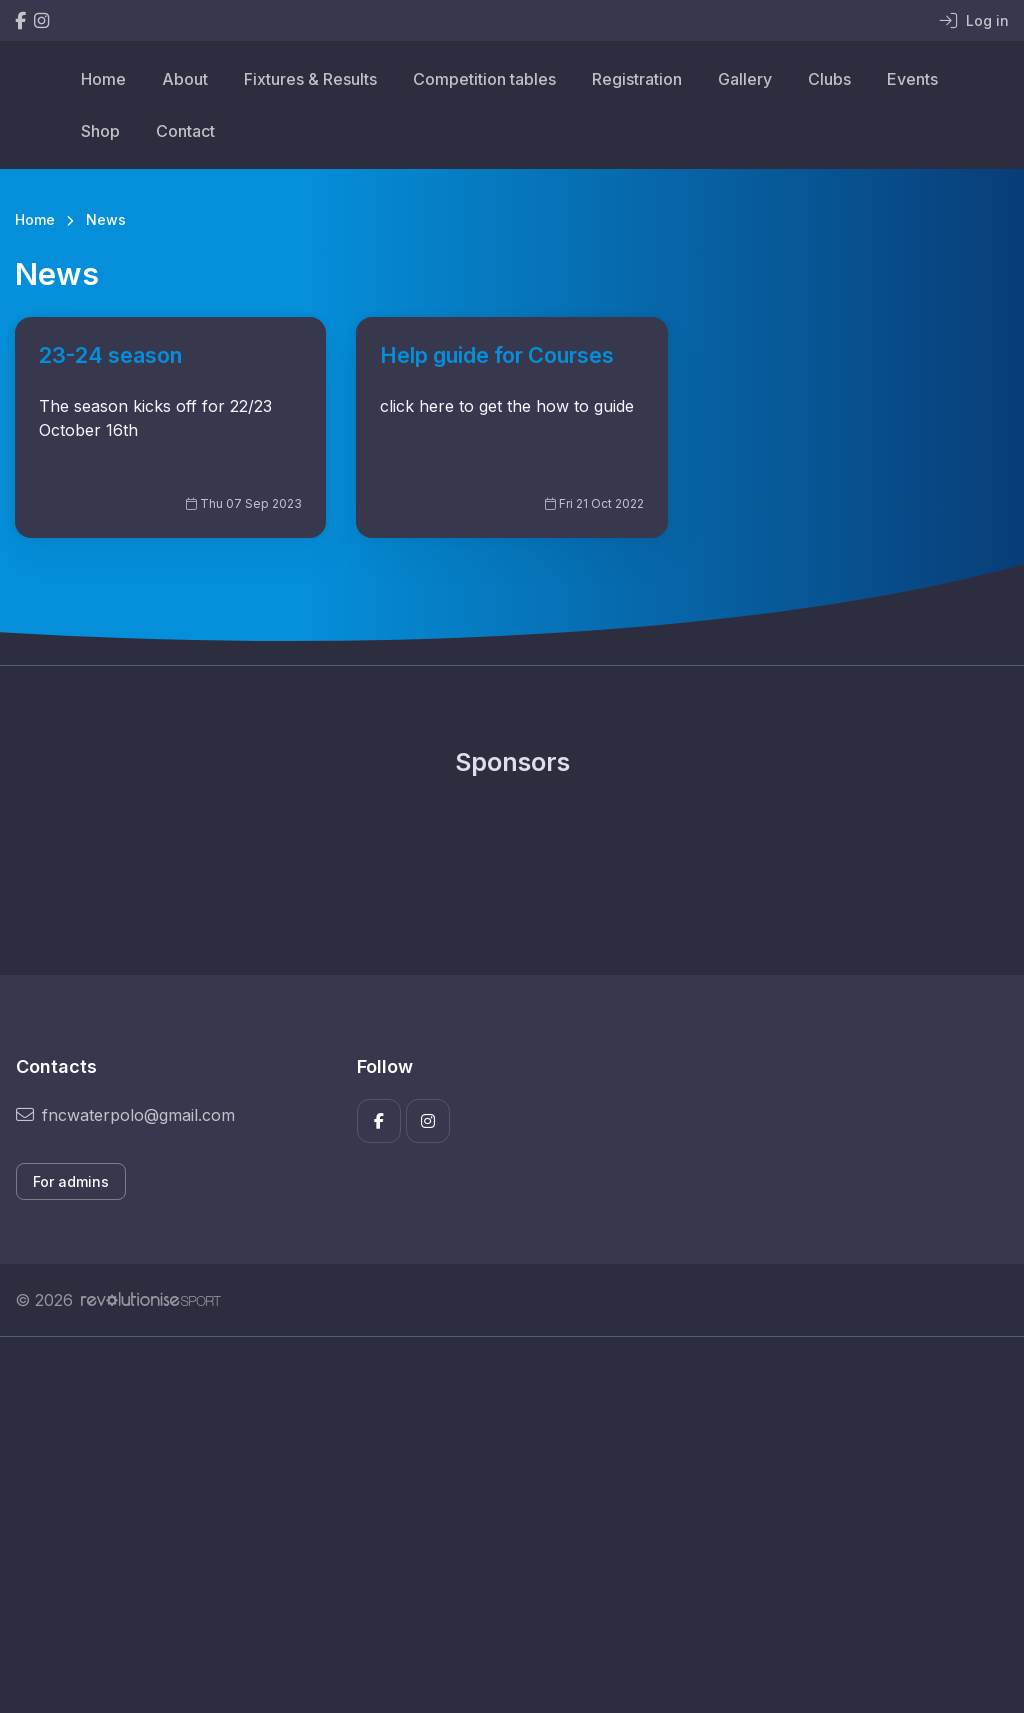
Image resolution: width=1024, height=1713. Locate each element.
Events (912, 79)
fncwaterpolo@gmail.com (125, 1115)
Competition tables (484, 79)
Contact (185, 131)
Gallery (745, 79)
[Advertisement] (512, 1525)
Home (103, 79)
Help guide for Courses (497, 355)
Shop (100, 131)
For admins (71, 1181)
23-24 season (110, 355)
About (185, 79)
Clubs (829, 79)
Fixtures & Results (310, 79)
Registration (637, 79)
